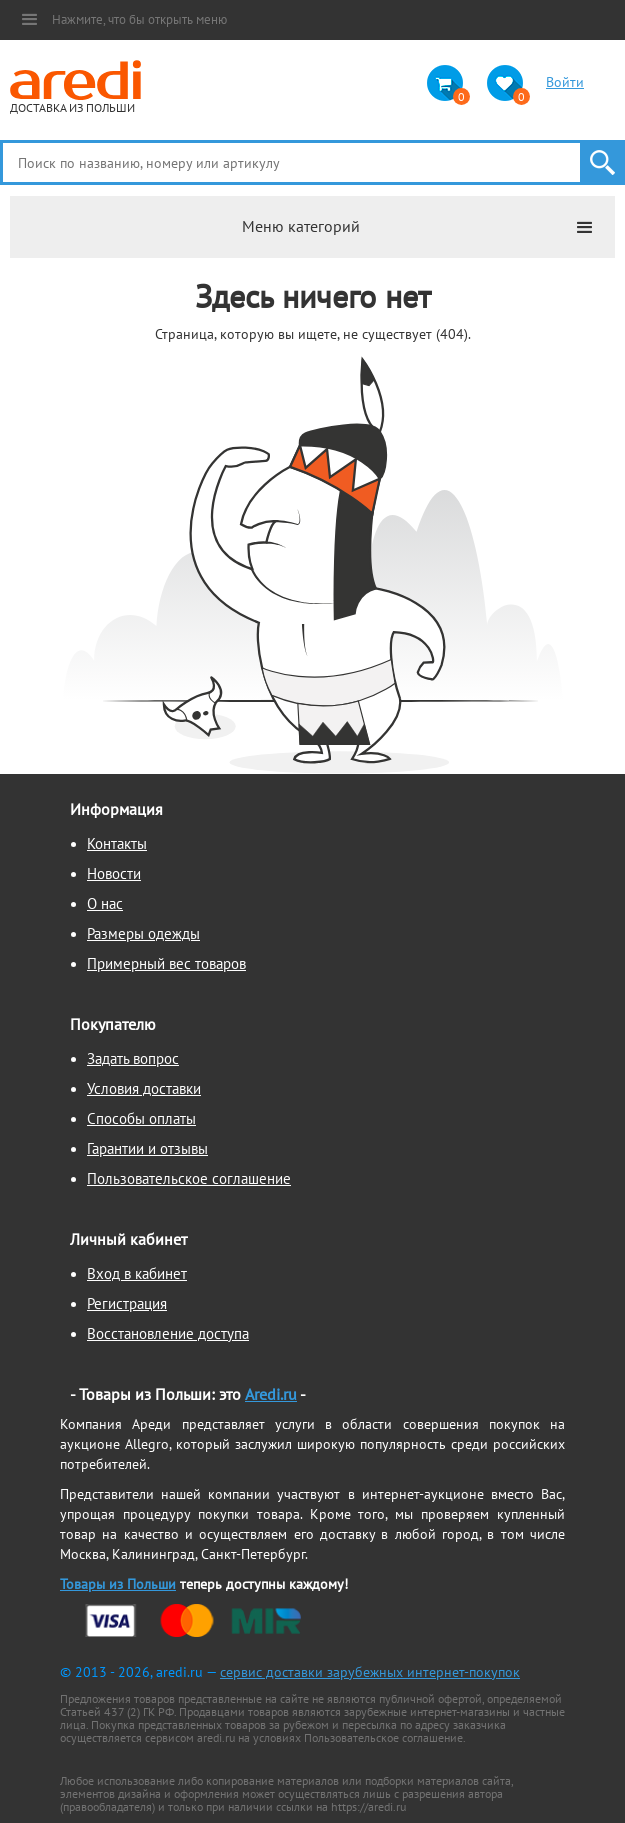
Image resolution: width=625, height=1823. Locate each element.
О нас (105, 903)
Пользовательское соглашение (189, 1178)
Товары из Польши (118, 1584)
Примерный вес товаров (166, 963)
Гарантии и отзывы (147, 1148)
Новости (114, 873)
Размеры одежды (143, 933)
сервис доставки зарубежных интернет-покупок (370, 1672)
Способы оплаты (141, 1118)
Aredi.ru (271, 1394)
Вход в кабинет (137, 1273)
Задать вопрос (133, 1058)
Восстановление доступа (168, 1333)
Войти (565, 82)
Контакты (117, 843)
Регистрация (127, 1303)
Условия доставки (144, 1088)
